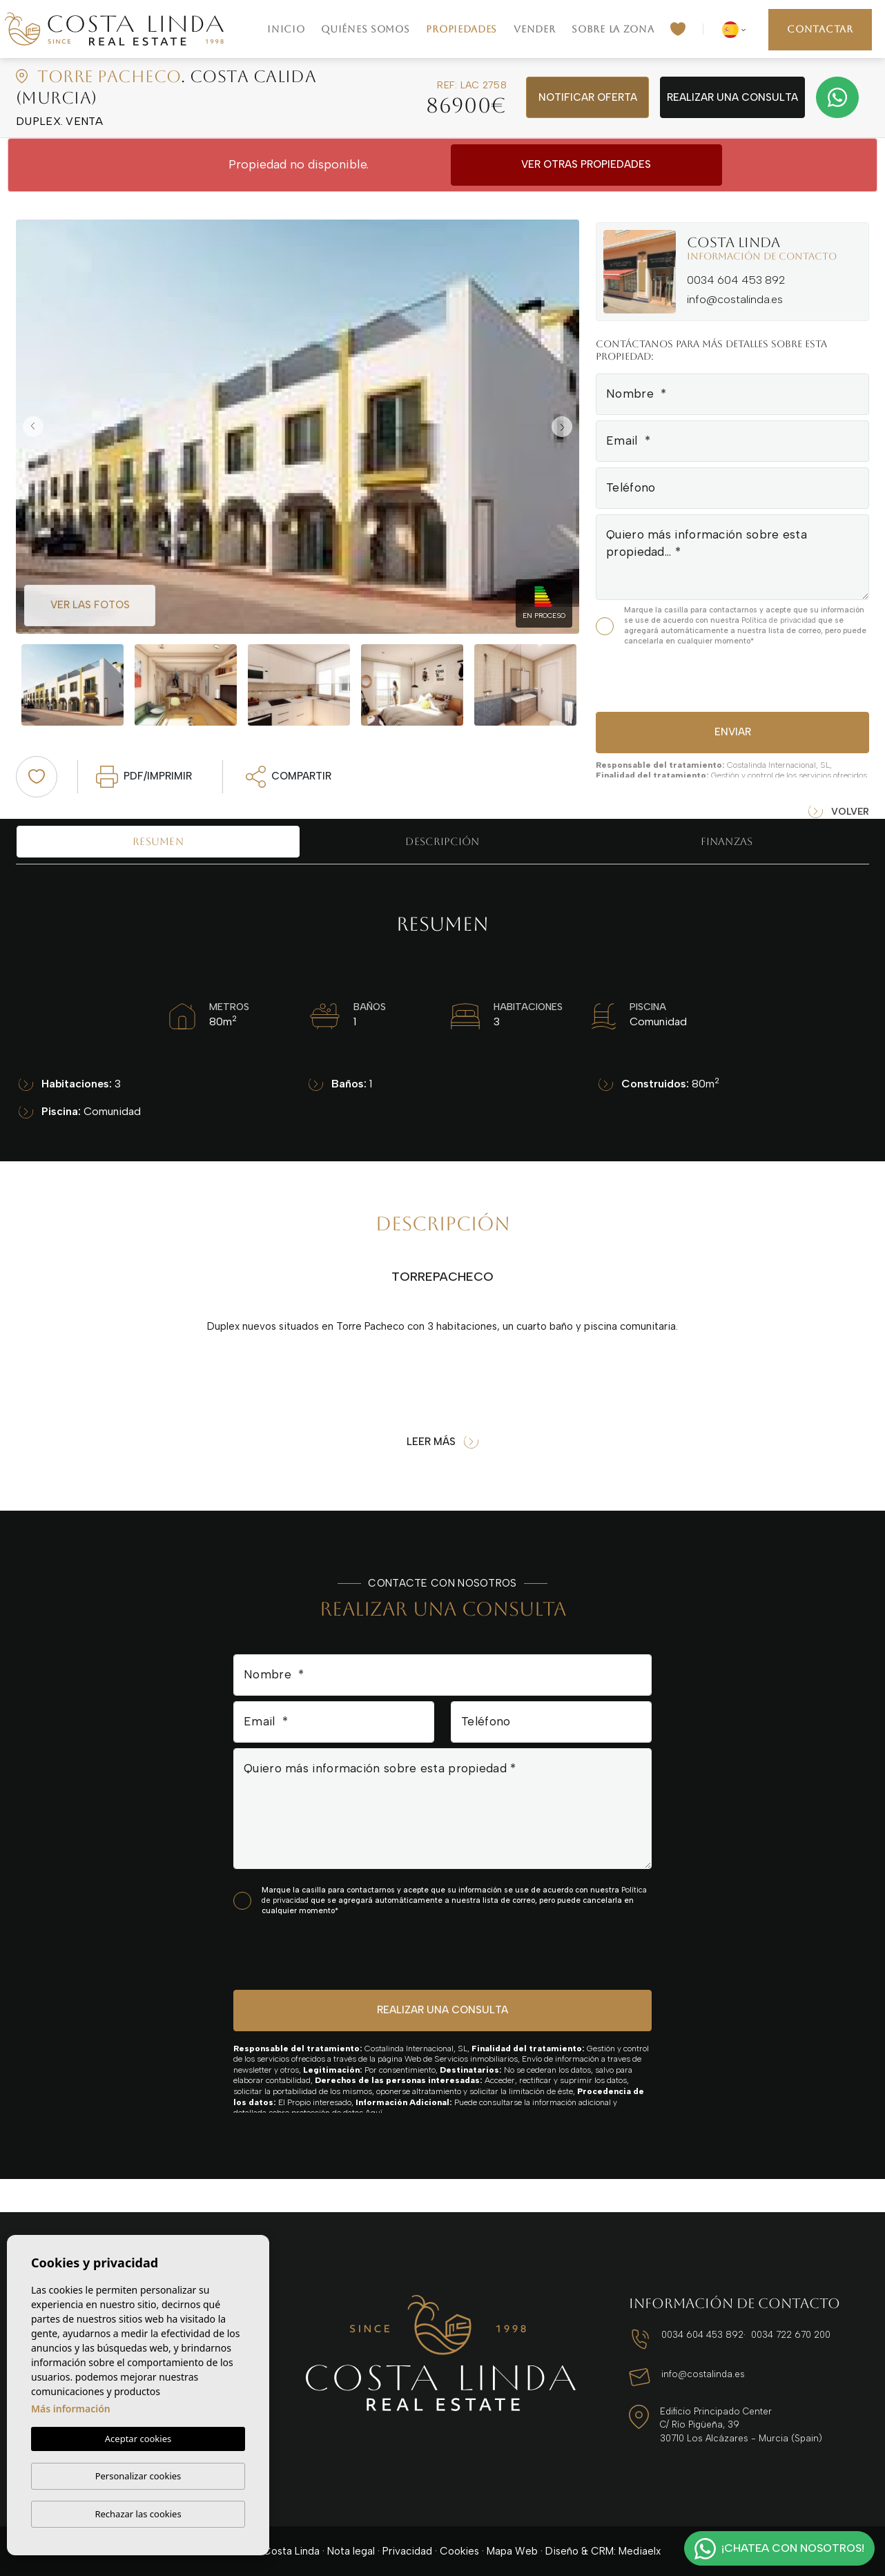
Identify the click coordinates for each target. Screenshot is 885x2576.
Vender (534, 29)
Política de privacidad (779, 620)
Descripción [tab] (442, 841)
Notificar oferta (587, 97)
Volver (838, 812)
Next (565, 427)
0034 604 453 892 (736, 280)
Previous (29, 427)
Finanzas (726, 841)
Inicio (285, 29)
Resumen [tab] (158, 841)
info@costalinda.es (735, 299)
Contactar (820, 29)
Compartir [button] (288, 777)
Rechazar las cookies (138, 2514)
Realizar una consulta (732, 97)
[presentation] (669, 677)
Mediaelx (640, 2551)
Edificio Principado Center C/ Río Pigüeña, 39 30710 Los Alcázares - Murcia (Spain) (741, 2424)
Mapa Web (512, 2551)
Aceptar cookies (138, 2439)
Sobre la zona (613, 29)
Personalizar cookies (138, 2476)
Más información (70, 2409)
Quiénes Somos (365, 29)
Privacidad (407, 2551)
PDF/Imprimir (144, 777)
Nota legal (351, 2551)
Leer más (442, 1442)
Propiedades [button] (461, 29)
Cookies (459, 2551)
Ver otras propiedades (586, 164)
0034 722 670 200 (790, 2335)
